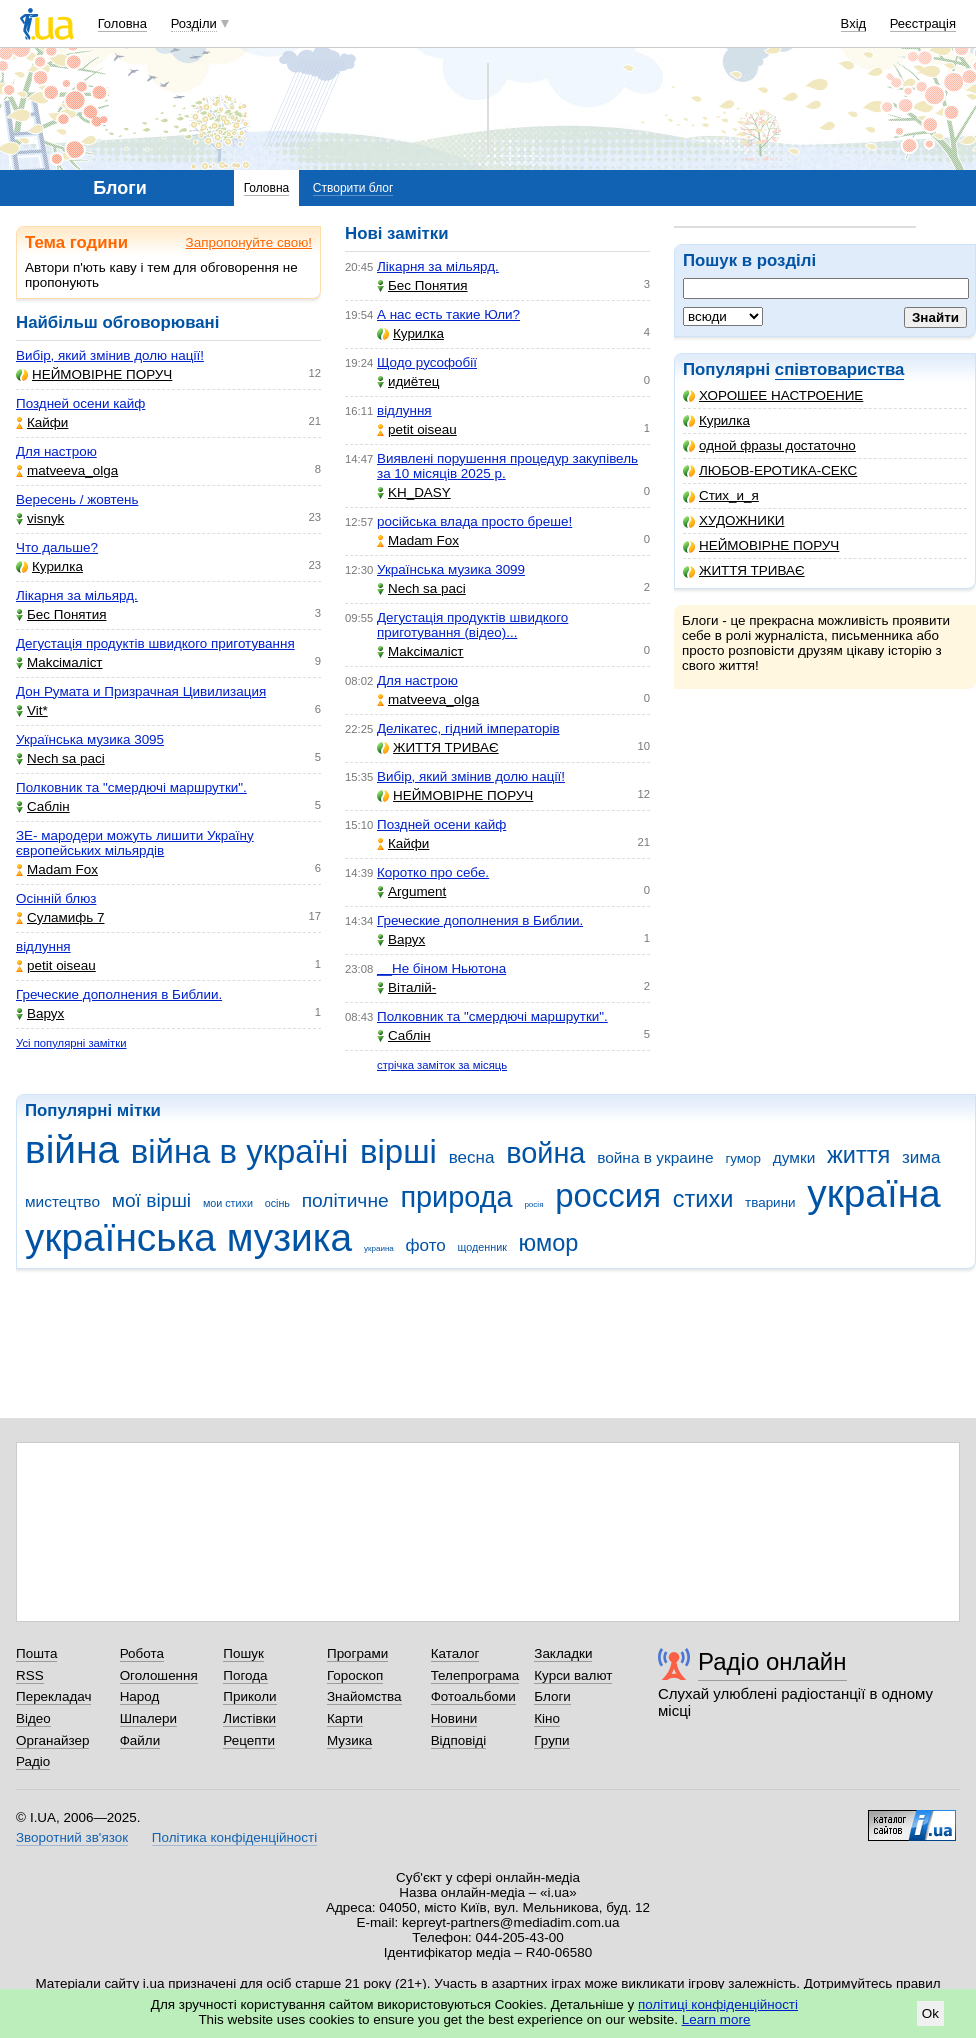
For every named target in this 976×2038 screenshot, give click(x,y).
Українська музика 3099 (451, 569)
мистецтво (62, 1201)
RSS (30, 1675)
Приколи (249, 1696)
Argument (411, 891)
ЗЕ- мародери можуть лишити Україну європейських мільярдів (135, 843)
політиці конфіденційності (718, 2004)
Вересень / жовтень (77, 499)
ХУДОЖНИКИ (733, 520)
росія (533, 1204)
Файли (140, 1740)
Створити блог (353, 188)
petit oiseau (56, 965)
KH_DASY (414, 492)
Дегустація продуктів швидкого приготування (155, 643)
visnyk (40, 518)
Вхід (854, 23)
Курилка (716, 420)
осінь (277, 1203)
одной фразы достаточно (769, 445)
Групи (551, 1740)
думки (794, 1157)
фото (426, 1245)
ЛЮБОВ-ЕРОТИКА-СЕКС (770, 470)
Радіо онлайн (772, 1661)
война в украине (655, 1157)
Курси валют (573, 1675)
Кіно (547, 1718)
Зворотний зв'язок (72, 1837)
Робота (142, 1653)
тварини (770, 1202)
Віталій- (406, 987)
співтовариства (840, 369)
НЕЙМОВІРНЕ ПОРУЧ (761, 545)
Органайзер (52, 1740)
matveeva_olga (67, 470)
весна (472, 1157)
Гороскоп (355, 1675)
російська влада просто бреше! (474, 521)
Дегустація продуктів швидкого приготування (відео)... (472, 625)
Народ (140, 1696)
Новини (454, 1718)
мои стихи (228, 1203)
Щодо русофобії (427, 362)
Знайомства (364, 1696)
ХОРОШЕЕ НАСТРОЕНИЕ (773, 395)
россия (608, 1195)
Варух (40, 1013)
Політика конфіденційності (234, 1837)
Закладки (563, 1653)
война (545, 1153)
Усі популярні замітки (71, 1043)
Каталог (455, 1653)
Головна (122, 23)
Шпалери (148, 1718)
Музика (349, 1740)
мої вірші (151, 1200)
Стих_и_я (721, 495)
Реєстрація (923, 23)
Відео (33, 1718)
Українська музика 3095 (90, 739)
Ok (930, 2013)
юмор (549, 1243)
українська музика (188, 1237)
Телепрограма (475, 1675)
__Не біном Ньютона (441, 968)
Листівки (249, 1718)
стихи (703, 1199)
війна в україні (240, 1151)
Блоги (552, 1696)
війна (72, 1149)
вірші (398, 1151)
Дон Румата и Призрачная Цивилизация (141, 691)
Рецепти (249, 1740)
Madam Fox (57, 869)
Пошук (243, 1653)
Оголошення (159, 1675)
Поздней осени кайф (80, 403)
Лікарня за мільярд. (77, 595)
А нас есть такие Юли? (448, 314)
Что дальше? (57, 547)
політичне (345, 1200)
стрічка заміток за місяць (442, 1065)
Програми (357, 1653)
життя (858, 1155)
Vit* (32, 710)
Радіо (33, 1761)
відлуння (43, 946)
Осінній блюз (56, 898)
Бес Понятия (61, 614)
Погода (245, 1675)
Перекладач (53, 1696)
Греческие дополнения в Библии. (119, 994)
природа (456, 1197)
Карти (345, 1718)
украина (379, 1248)
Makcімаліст (59, 662)
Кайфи (42, 422)
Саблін (43, 806)
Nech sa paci (60, 758)
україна (873, 1193)
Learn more (716, 2019)
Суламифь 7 (60, 917)
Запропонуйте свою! (249, 242)
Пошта (36, 1653)
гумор (743, 1158)
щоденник (482, 1247)
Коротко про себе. (433, 872)
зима (921, 1157)
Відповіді (459, 1740)
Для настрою (56, 451)
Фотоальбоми (473, 1696)
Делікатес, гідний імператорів (468, 728)
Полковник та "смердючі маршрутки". (131, 787)
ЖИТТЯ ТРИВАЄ (744, 570)
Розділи (194, 23)
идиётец (408, 381)
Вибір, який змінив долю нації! (110, 355)
